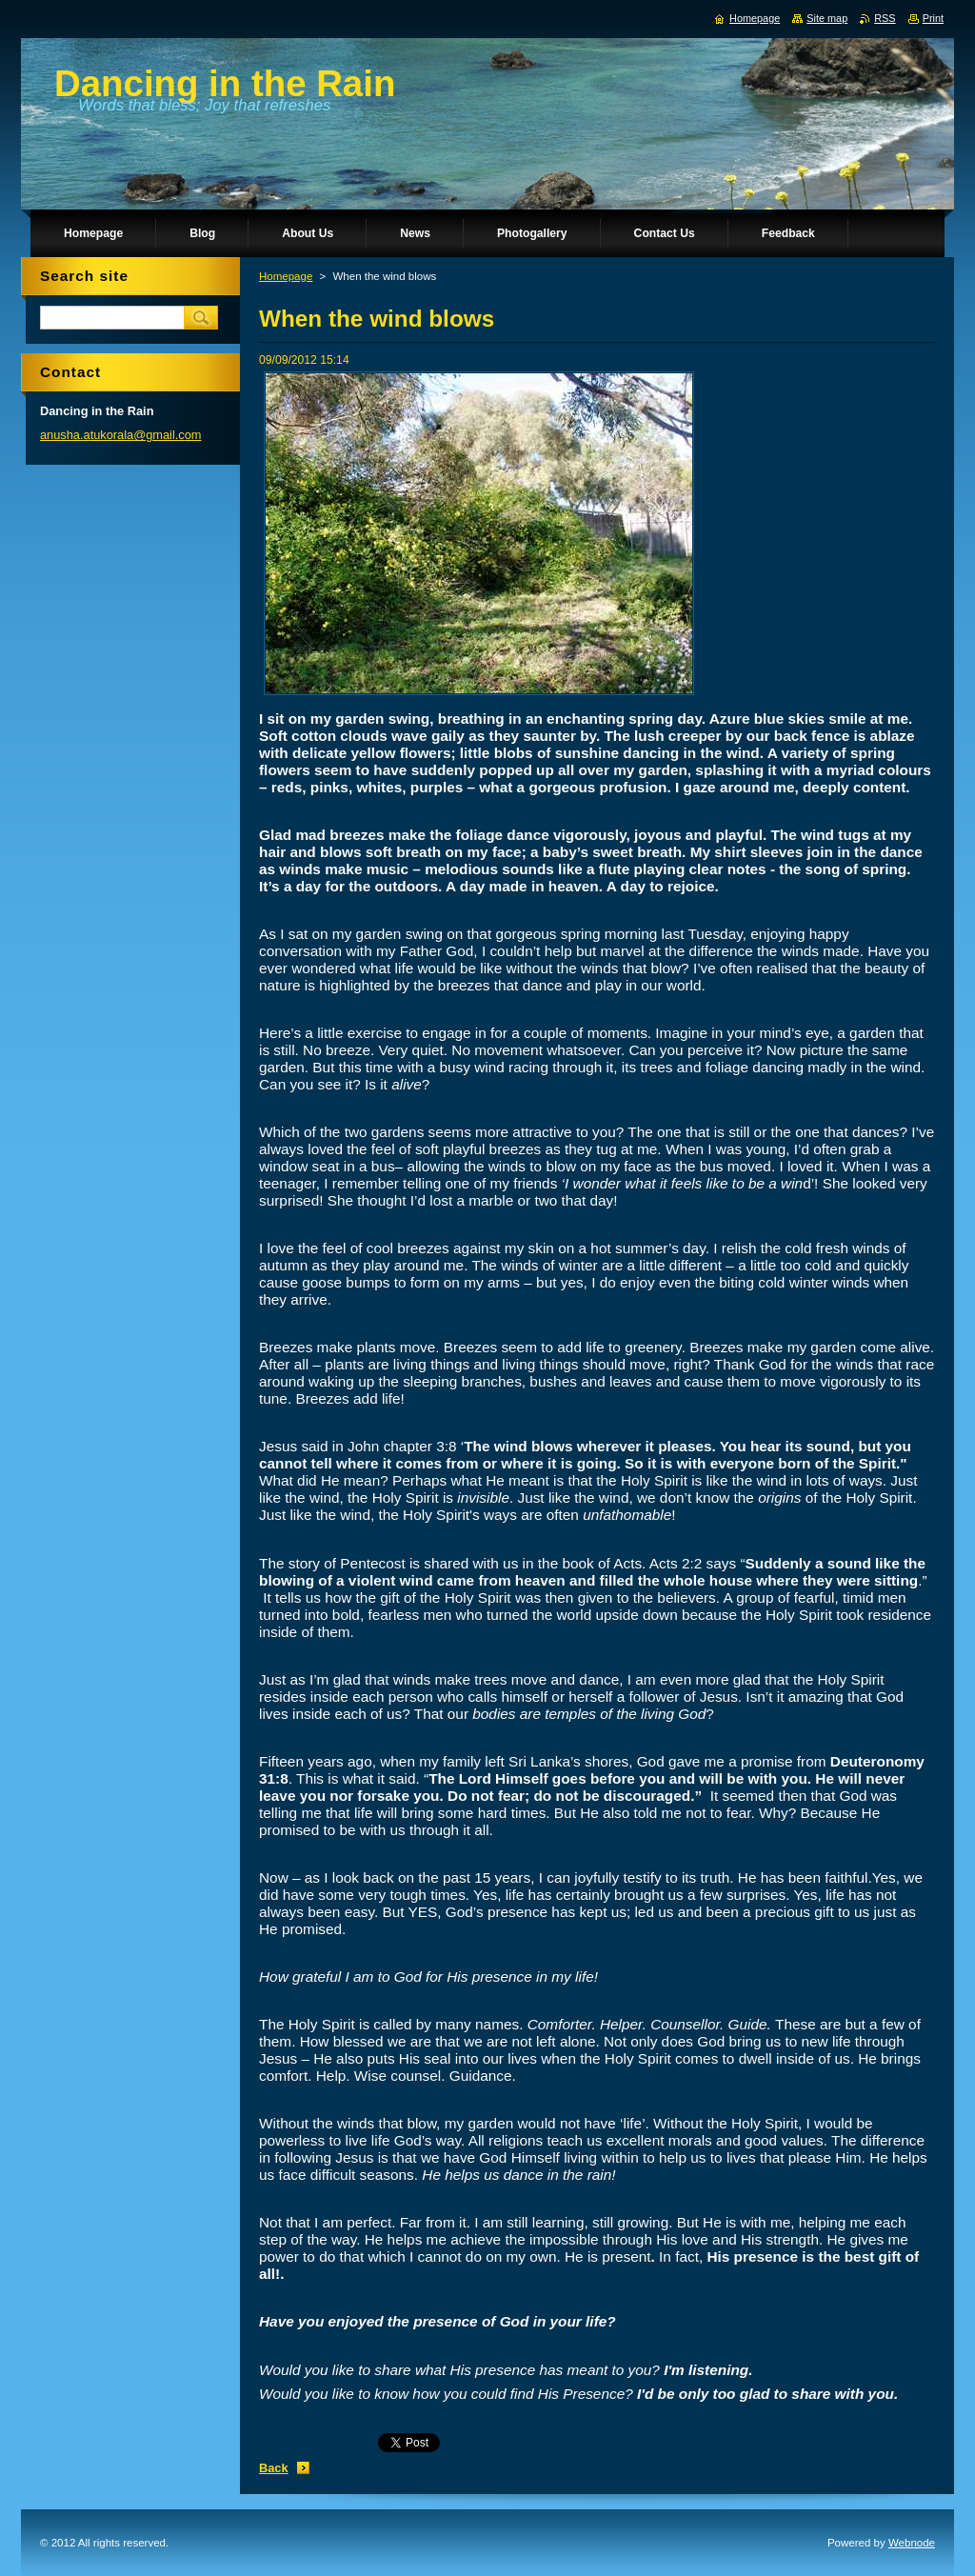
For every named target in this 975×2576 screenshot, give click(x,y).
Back (274, 2468)
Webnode (911, 2542)
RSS (884, 18)
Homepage (285, 276)
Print (933, 18)
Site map (826, 18)
